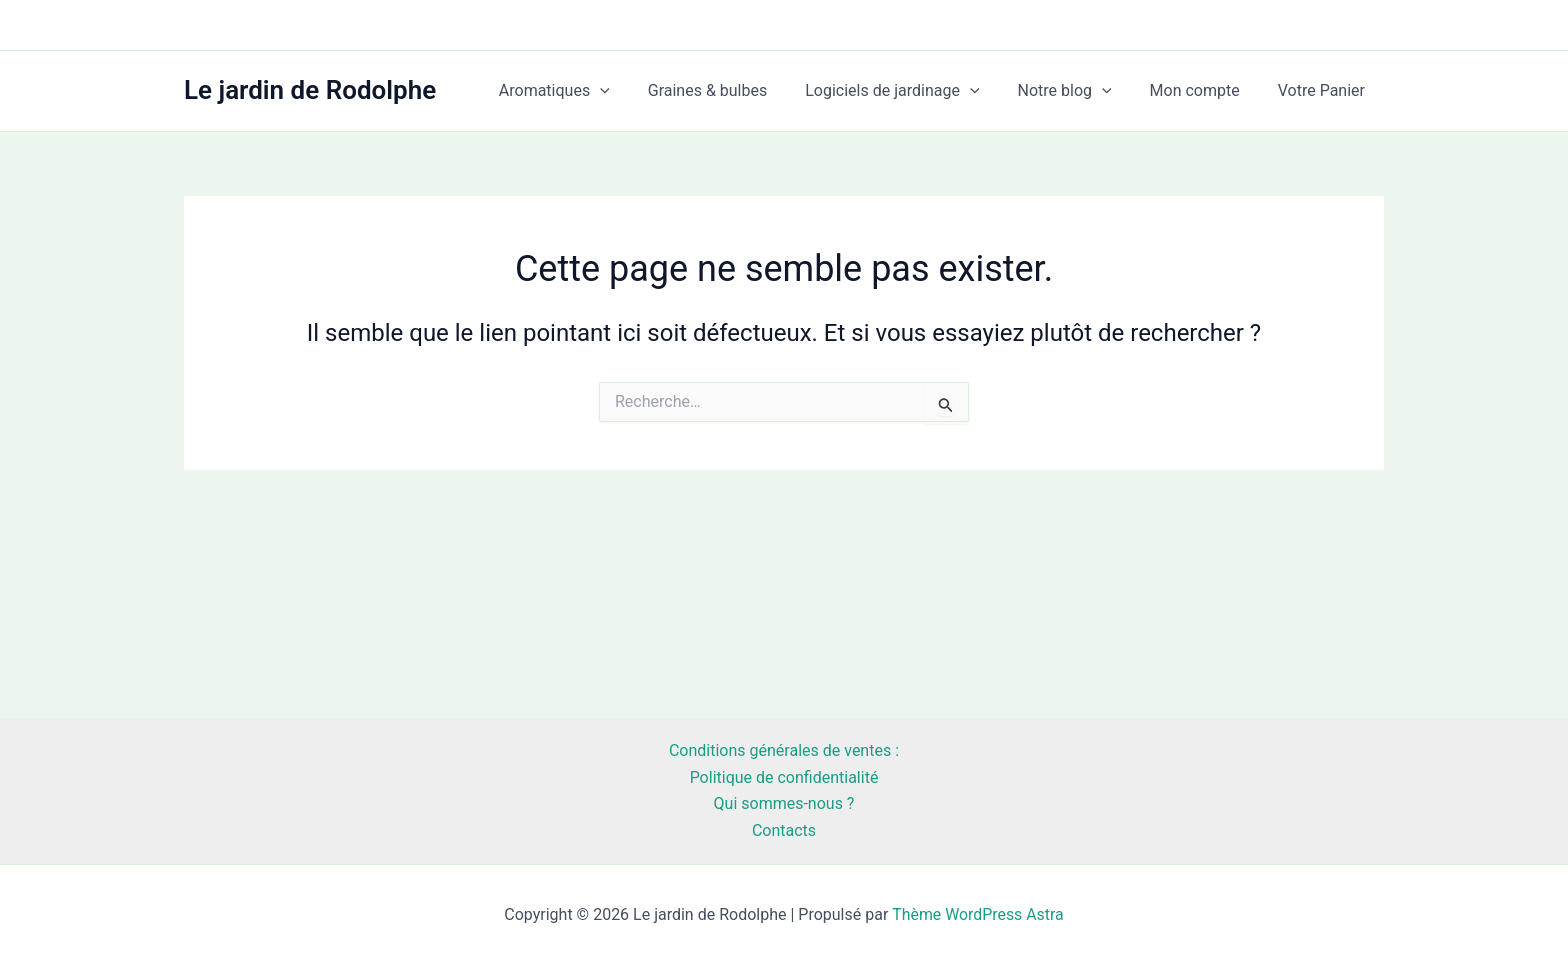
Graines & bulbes (735, 90)
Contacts (784, 830)
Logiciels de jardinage (913, 91)
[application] (633, 91)
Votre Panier (1324, 90)
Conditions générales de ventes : (784, 750)
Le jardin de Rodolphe (310, 90)
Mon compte (1204, 90)
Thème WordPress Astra (977, 914)
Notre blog (1080, 91)
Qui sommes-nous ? (784, 803)
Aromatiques (587, 91)
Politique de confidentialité (784, 777)
